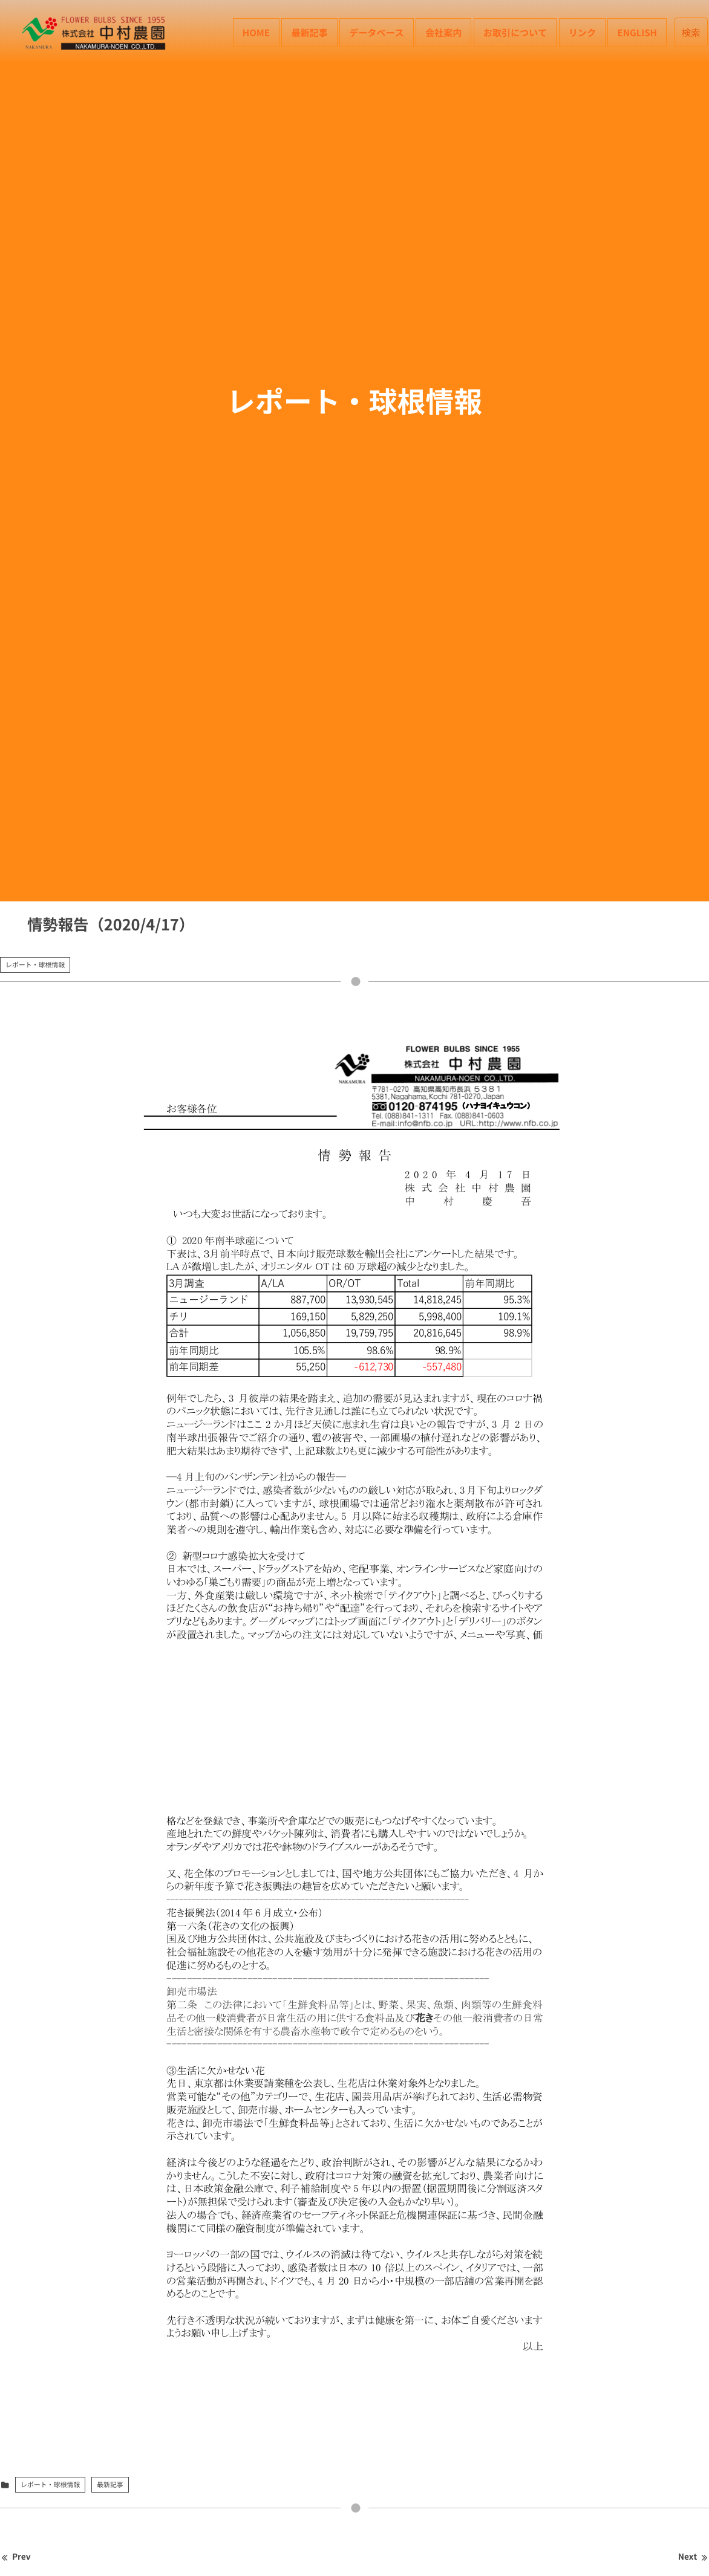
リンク (582, 32)
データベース (376, 32)
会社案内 (443, 32)
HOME (256, 32)
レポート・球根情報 (35, 964)
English (637, 32)
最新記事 (309, 32)
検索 (691, 32)
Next (693, 2557)
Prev (15, 2557)
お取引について (515, 32)
